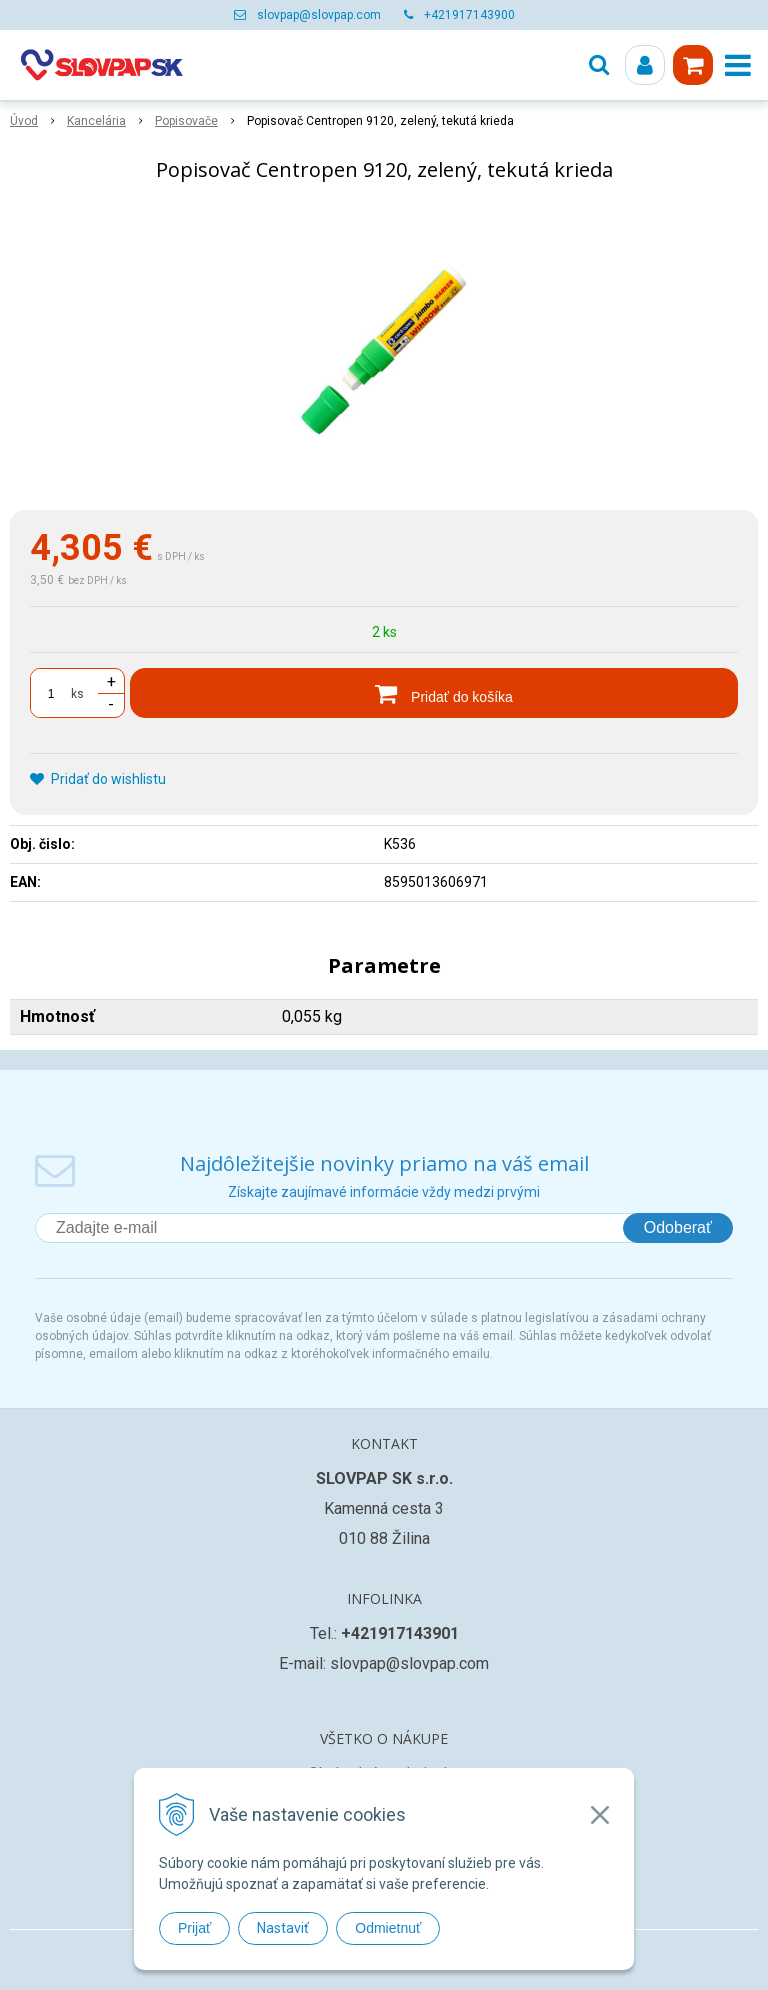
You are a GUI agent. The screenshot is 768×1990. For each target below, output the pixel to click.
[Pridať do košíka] (434, 693)
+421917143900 (469, 15)
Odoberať (678, 1227)
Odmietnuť (388, 1928)
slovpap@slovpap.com (319, 15)
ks (77, 694)
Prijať (194, 1928)
